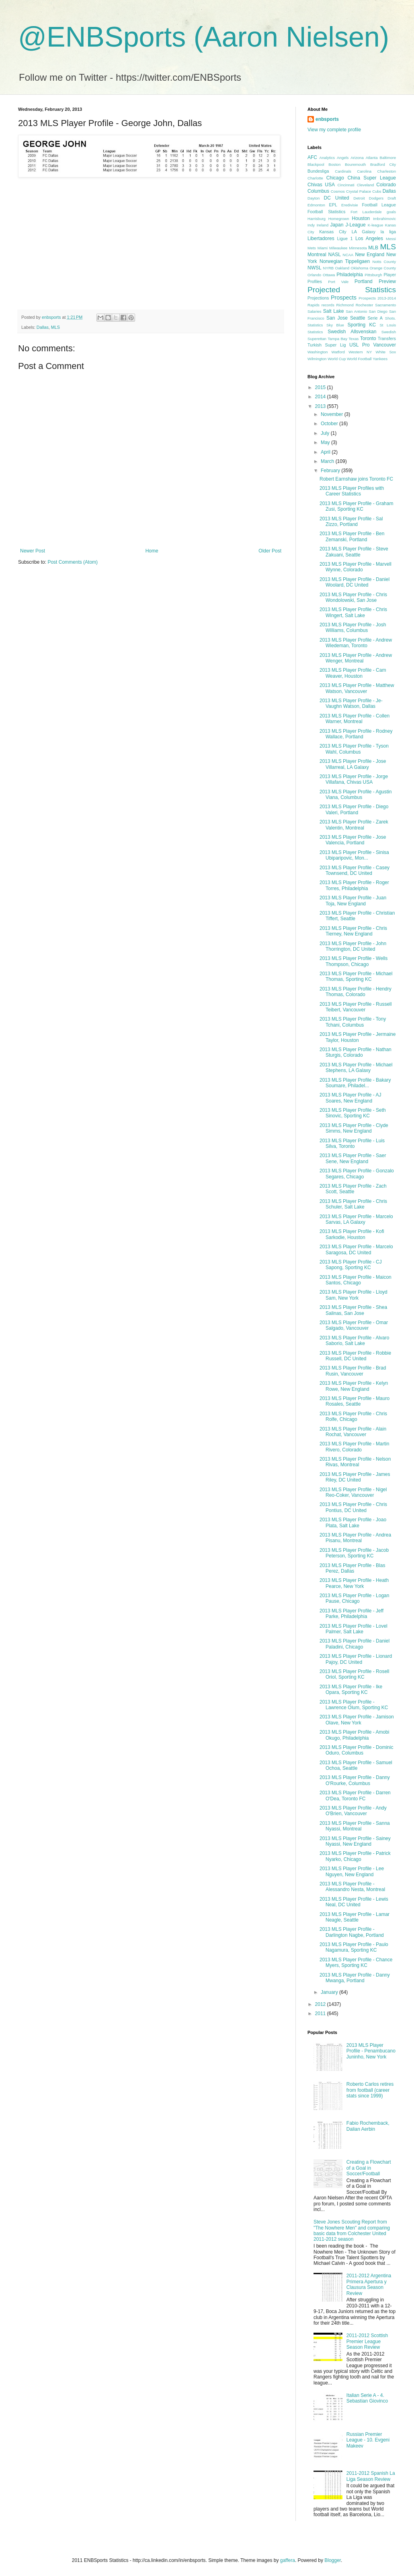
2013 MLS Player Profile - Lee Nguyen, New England (352, 1871)
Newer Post (32, 551)
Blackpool (315, 164)
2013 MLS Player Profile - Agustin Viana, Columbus (355, 794)
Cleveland (365, 185)
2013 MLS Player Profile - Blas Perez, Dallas (352, 1568)
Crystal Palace (358, 191)
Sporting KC (361, 325)
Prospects (344, 297)
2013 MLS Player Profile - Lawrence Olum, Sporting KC (354, 1704)
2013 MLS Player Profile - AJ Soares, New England (350, 1097)
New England (369, 254)
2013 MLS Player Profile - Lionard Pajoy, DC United (356, 1659)
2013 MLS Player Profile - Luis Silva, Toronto (352, 1143)
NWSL (314, 268)
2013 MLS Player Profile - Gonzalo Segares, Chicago (357, 1173)
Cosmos (338, 191)
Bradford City (383, 164)
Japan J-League (348, 225)
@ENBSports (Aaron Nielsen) (203, 37)
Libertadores (320, 238)
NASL (334, 254)
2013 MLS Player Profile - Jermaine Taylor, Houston (358, 1037)
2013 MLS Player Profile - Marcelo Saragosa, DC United (356, 1249)
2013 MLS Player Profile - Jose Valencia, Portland (353, 840)
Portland (364, 281)
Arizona (357, 157)
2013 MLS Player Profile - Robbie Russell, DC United (355, 1355)
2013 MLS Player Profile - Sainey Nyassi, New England (355, 1841)
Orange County (382, 268)
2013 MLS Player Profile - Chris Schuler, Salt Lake (353, 1204)
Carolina (364, 171)
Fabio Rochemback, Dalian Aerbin (367, 2126)
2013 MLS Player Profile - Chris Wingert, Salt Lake (353, 612)
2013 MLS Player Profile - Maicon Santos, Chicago (355, 1280)
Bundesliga (318, 171)
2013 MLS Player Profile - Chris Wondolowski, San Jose (353, 597)
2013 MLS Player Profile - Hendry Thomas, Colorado (355, 991)
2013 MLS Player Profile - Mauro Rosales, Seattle (354, 1401)
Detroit (359, 198)
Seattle (357, 318)
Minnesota (358, 248)
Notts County (384, 261)
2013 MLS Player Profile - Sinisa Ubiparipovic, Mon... (354, 855)
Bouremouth (355, 164)
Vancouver (384, 345)
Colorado (386, 184)
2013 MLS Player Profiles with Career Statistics (352, 491)
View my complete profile (334, 129)
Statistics (315, 332)
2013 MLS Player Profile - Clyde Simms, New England (354, 1128)
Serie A (375, 318)
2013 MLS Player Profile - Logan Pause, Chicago (354, 1598)
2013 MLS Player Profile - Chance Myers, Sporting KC (356, 1962)
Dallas (43, 327)
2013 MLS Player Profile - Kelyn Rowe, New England (354, 1386)
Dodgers (376, 198)
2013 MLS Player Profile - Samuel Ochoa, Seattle (356, 1765)
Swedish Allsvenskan (352, 331)
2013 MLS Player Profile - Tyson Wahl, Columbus (354, 748)
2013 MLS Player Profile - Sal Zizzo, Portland (351, 521)
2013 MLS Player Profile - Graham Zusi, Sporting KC (356, 506)
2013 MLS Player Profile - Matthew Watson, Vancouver (357, 688)
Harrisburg (316, 218)
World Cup (337, 359)
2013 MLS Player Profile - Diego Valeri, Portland (354, 809)
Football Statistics (326, 211)
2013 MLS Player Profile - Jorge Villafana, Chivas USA (354, 779)
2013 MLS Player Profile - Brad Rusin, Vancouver (353, 1370)
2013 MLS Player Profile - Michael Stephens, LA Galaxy (356, 1067)
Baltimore (387, 157)
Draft (391, 198)
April (326, 452)
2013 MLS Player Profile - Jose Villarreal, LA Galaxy (353, 764)
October (330, 423)
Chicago (335, 178)
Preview (387, 281)
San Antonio (356, 311)
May (326, 442)
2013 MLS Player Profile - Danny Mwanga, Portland (355, 1977)
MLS (55, 327)
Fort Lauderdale (366, 212)
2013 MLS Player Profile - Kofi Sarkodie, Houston (352, 1234)
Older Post (269, 551)
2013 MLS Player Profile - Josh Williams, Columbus (353, 627)
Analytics (327, 157)
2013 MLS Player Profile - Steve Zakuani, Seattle (354, 551)
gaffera (287, 2560)
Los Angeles (369, 238)
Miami (323, 248)
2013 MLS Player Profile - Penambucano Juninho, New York (371, 2051)
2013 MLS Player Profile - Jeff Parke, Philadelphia (351, 1613)
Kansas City (332, 231)
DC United (336, 198)
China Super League (371, 178)
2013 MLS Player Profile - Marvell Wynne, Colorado (355, 567)
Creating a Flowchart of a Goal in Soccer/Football (368, 2168)
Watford (338, 352)
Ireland (322, 225)
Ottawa (329, 275)
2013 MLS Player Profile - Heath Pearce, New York (354, 1583)
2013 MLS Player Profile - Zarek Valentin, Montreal (354, 824)
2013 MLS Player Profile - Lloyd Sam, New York (353, 1294)
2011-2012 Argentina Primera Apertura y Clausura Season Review (368, 2284)
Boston (334, 164)
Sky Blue (335, 325)
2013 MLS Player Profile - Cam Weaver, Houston (353, 673)
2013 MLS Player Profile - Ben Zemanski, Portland (352, 536)
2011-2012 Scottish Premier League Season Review (367, 2341)
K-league (375, 225)
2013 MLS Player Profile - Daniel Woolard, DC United (354, 582)
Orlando (314, 275)
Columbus (318, 191)
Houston (361, 218)
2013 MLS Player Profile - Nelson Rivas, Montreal (355, 1461)
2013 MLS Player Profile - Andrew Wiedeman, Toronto (356, 642)
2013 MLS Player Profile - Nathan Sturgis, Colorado (355, 1052)
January (330, 1992)
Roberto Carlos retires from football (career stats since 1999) (370, 2090)
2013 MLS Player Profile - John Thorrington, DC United (353, 946)
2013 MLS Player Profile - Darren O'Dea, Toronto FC (355, 1795)
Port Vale (338, 281)
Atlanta (372, 157)
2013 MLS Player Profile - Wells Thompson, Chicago (353, 961)
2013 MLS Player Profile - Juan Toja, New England (353, 900)
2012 (321, 2004)
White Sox (386, 352)
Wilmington (316, 359)
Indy (311, 225)
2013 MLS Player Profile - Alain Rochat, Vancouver (353, 1431)
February (331, 470)
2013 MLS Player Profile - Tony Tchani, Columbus (353, 1021)
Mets (311, 248)
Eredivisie (349, 205)
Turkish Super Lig (326, 344)
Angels (342, 157)
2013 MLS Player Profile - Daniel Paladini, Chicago (354, 1643)
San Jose (337, 318)
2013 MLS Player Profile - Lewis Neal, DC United (354, 1902)
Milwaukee (338, 248)
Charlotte (315, 178)
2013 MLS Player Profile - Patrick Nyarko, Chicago (355, 1856)
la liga (388, 231)
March (328, 461)
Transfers (387, 338)
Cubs (376, 191)
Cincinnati (346, 185)
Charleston (386, 171)
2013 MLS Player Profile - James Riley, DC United (355, 1477)
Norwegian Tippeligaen (345, 261)
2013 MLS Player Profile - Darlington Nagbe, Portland (352, 1932)
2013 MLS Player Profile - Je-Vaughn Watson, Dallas (351, 703)
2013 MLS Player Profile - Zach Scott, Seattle (353, 1188)
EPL (333, 204)
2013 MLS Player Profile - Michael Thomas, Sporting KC (356, 976)
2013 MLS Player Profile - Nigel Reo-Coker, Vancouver (353, 1492)
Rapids (313, 305)
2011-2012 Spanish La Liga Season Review (370, 2476)
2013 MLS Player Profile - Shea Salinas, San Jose (353, 1310)
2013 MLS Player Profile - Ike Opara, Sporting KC (351, 1689)
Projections (318, 298)
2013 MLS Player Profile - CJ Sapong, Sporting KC (351, 1264)
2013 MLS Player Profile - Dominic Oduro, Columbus (356, 1750)
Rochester (364, 305)
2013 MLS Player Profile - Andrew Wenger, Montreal (356, 658)
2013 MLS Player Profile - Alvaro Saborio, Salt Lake (354, 1340)
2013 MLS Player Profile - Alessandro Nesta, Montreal (352, 1886)
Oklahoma (359, 268)
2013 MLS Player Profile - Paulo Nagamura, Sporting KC (354, 1947)
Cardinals (343, 171)
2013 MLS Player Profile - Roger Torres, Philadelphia (354, 885)
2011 (321, 2013)
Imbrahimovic (384, 218)
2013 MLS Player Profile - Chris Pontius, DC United (353, 1507)
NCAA (348, 255)
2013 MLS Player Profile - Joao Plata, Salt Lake (353, 1522)
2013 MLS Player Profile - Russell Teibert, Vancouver (355, 1007)
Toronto (368, 338)
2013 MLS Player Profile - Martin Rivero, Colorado (354, 1446)
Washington (317, 352)
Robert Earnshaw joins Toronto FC (356, 479)
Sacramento (385, 305)
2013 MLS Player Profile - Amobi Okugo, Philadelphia (354, 1734)
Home (152, 551)
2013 (321, 406)
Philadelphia (349, 274)
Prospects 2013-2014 (377, 298)
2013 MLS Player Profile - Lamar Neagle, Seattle (354, 1917)
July (326, 433)
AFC (312, 157)
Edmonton (316, 205)
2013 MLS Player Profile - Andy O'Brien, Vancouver (353, 1810)
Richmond (345, 305)
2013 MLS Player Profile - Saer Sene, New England (353, 1158)
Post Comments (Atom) (72, 562)
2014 (321, 396)
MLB (373, 248)
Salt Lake (333, 311)
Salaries (314, 311)
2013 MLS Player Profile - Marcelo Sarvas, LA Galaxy (356, 1219)
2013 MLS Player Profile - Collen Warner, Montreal (354, 718)
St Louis (387, 325)
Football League (379, 204)
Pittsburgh (373, 275)
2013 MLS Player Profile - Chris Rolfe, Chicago (353, 1416)
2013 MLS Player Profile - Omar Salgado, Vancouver (354, 1325)
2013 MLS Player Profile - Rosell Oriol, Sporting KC (354, 1674)
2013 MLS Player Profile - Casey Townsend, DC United (354, 870)
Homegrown (338, 218)
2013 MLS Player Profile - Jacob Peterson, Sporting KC (354, 1553)
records (328, 305)
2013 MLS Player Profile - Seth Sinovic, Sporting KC (353, 1113)
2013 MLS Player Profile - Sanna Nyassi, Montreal (355, 1826)
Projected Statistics (351, 289)
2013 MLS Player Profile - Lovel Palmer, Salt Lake (353, 1628)
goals (391, 212)
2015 (321, 387)
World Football (359, 359)
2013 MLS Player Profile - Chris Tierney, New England (353, 931)
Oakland (342, 268)
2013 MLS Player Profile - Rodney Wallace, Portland (356, 734)
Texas (353, 338)
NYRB (328, 268)
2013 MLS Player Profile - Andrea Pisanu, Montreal (355, 1537)
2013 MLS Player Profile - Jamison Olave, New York (357, 1719)
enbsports (327, 119)
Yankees (380, 359)
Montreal (316, 254)
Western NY (360, 352)
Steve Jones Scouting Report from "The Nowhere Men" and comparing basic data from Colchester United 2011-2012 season (352, 2230)
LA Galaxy (363, 231)
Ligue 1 (345, 238)
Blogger (332, 2560)
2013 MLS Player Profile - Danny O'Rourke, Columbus (355, 1780)
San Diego (378, 311)
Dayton (313, 198)
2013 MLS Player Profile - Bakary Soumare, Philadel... (355, 1082)
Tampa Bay (337, 338)
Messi (391, 238)
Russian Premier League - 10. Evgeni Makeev (367, 2440)
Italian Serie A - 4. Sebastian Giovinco (367, 2398)
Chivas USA (321, 184)
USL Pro (359, 345)
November (332, 414)
